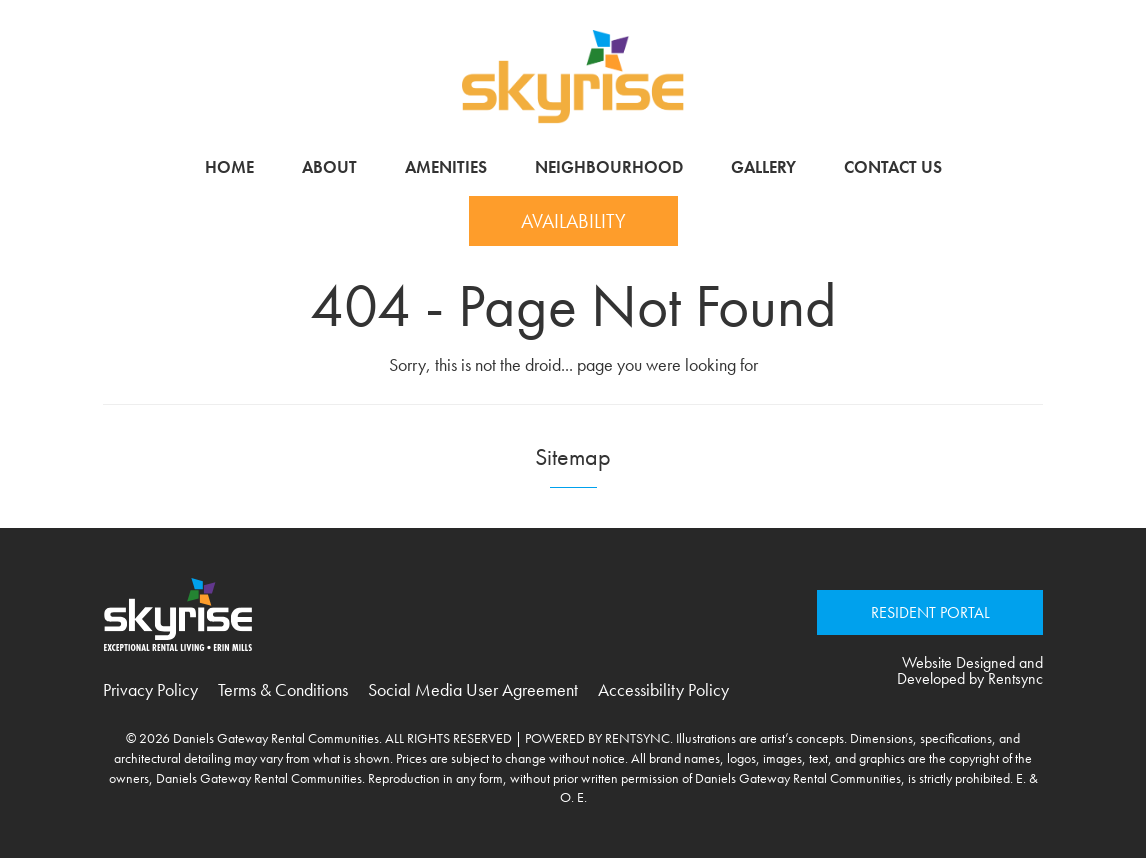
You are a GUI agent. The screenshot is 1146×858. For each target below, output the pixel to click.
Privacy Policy (150, 689)
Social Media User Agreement (473, 689)
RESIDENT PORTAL (930, 612)
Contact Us (893, 167)
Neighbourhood (609, 167)
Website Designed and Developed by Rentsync (970, 671)
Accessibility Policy (663, 689)
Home (229, 167)
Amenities (446, 167)
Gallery (763, 167)
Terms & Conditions (283, 689)
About (329, 167)
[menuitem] (229, 167)
